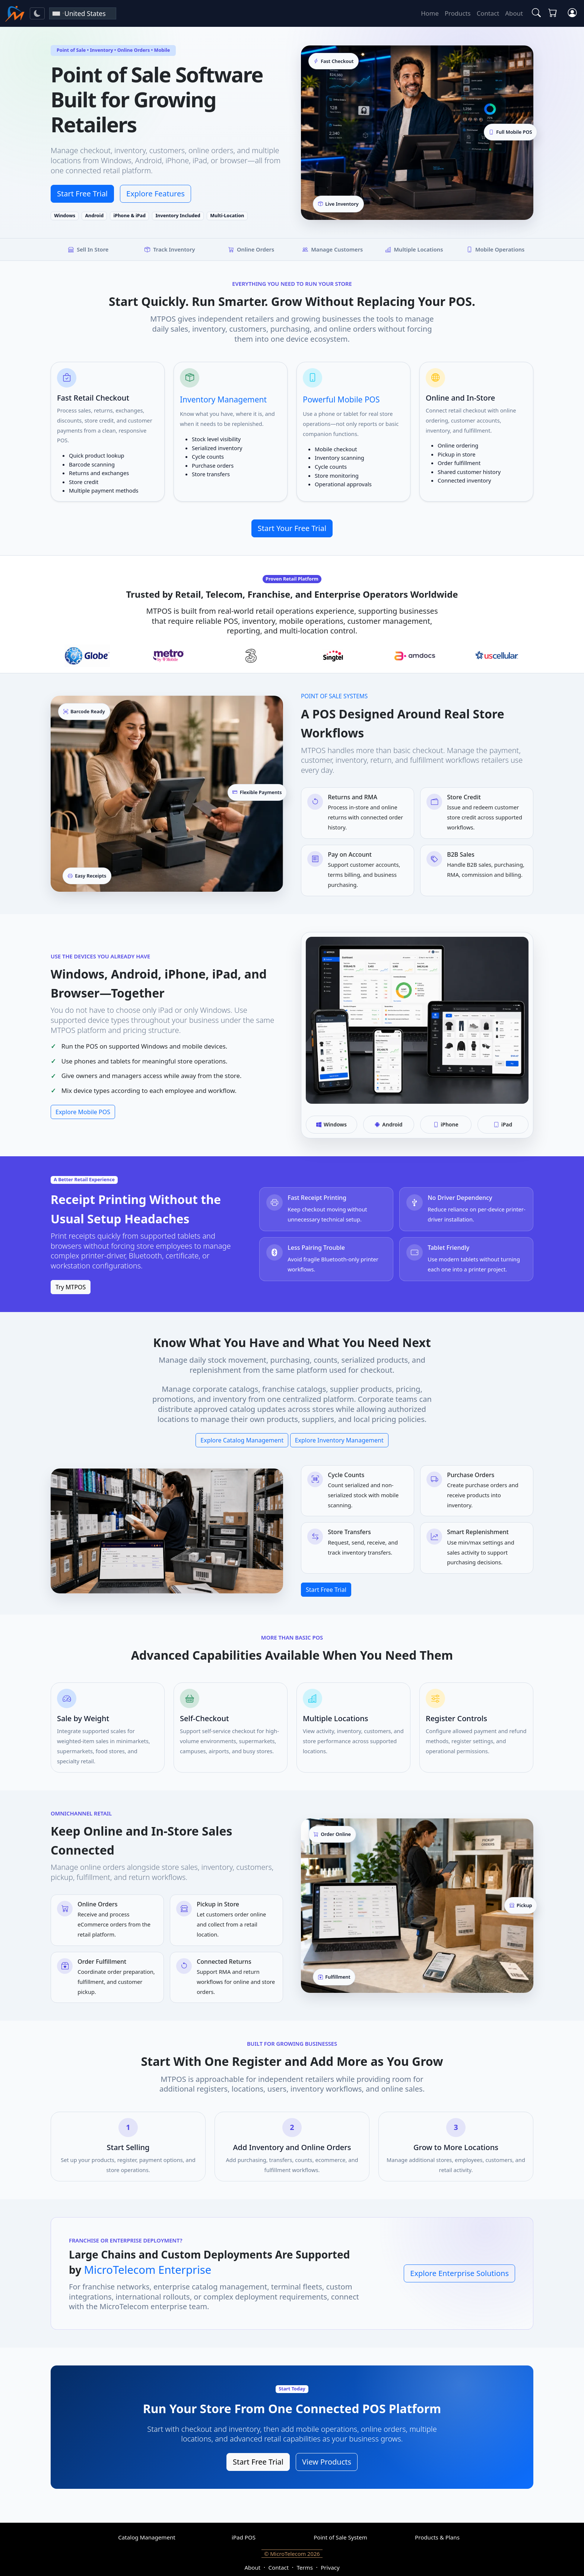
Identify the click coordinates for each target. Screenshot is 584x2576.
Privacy (330, 2567)
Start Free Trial (82, 194)
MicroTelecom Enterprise (147, 2269)
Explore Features (155, 194)
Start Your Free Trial (292, 528)
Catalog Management (146, 2537)
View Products (326, 2462)
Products (458, 13)
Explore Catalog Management (241, 1440)
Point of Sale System (340, 2537)
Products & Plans (437, 2537)
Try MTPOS (70, 1287)
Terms (304, 2567)
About (514, 13)
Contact (488, 13)
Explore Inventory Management (339, 1440)
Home (430, 13)
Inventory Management (223, 399)
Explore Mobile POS (82, 1112)
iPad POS (244, 2537)
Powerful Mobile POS (341, 399)
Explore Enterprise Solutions (459, 2273)
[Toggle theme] (37, 13)
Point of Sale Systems (334, 696)
